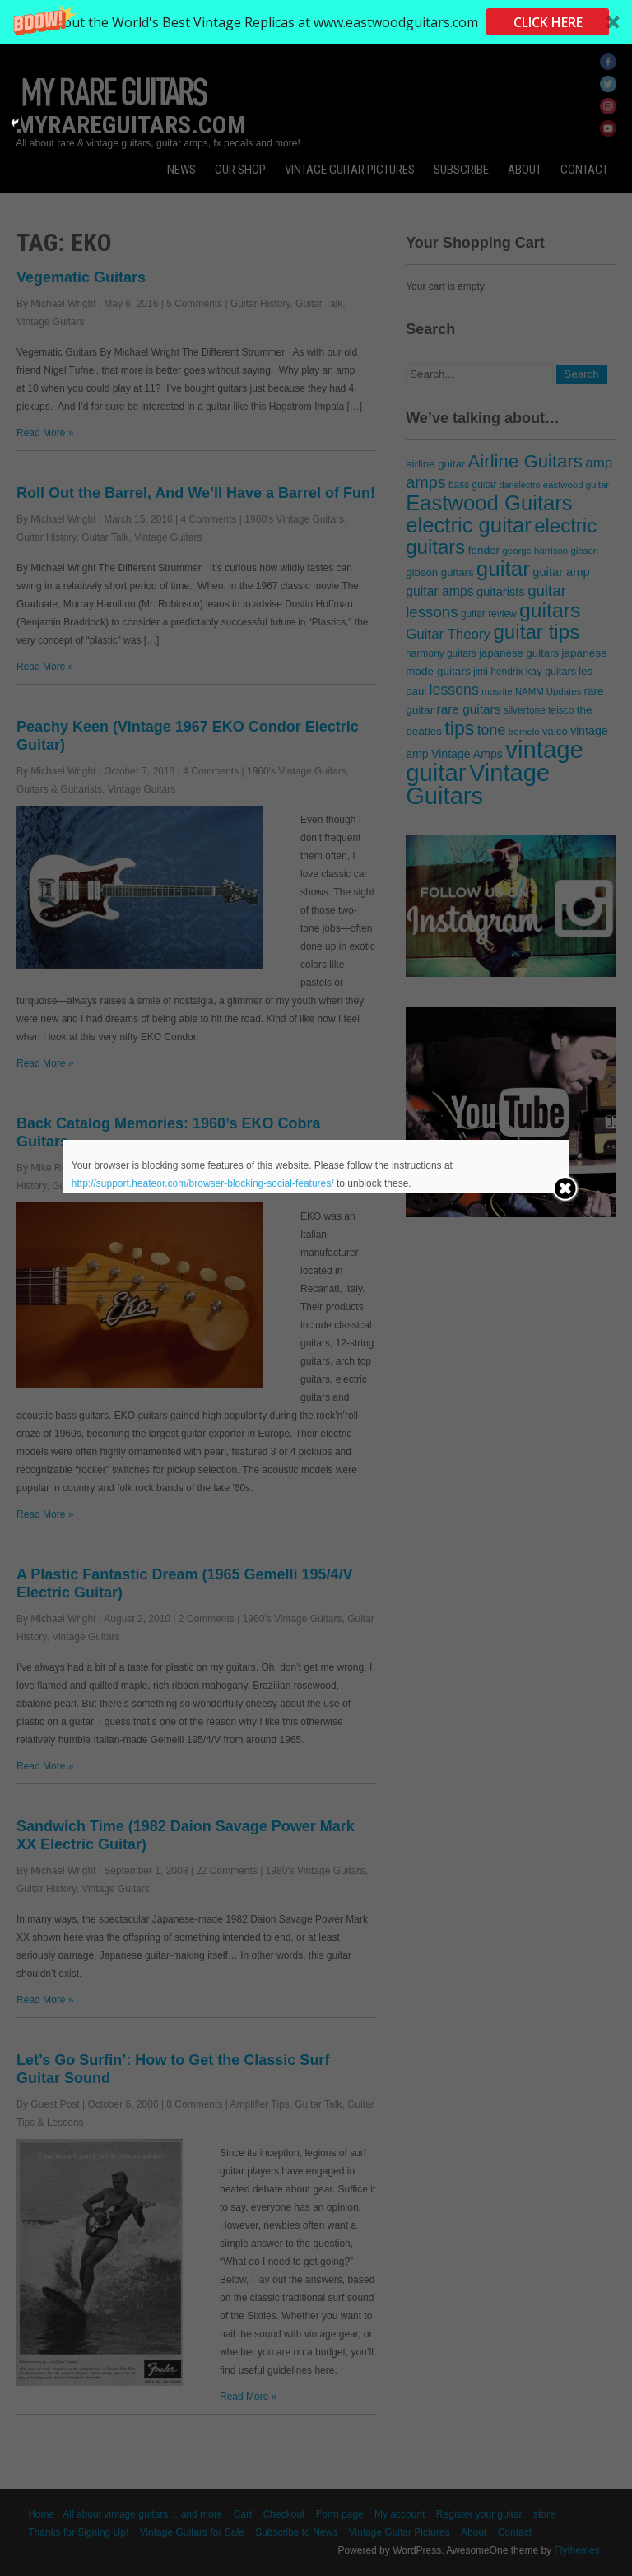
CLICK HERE (548, 22)
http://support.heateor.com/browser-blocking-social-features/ (203, 1183)
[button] (316, 22)
